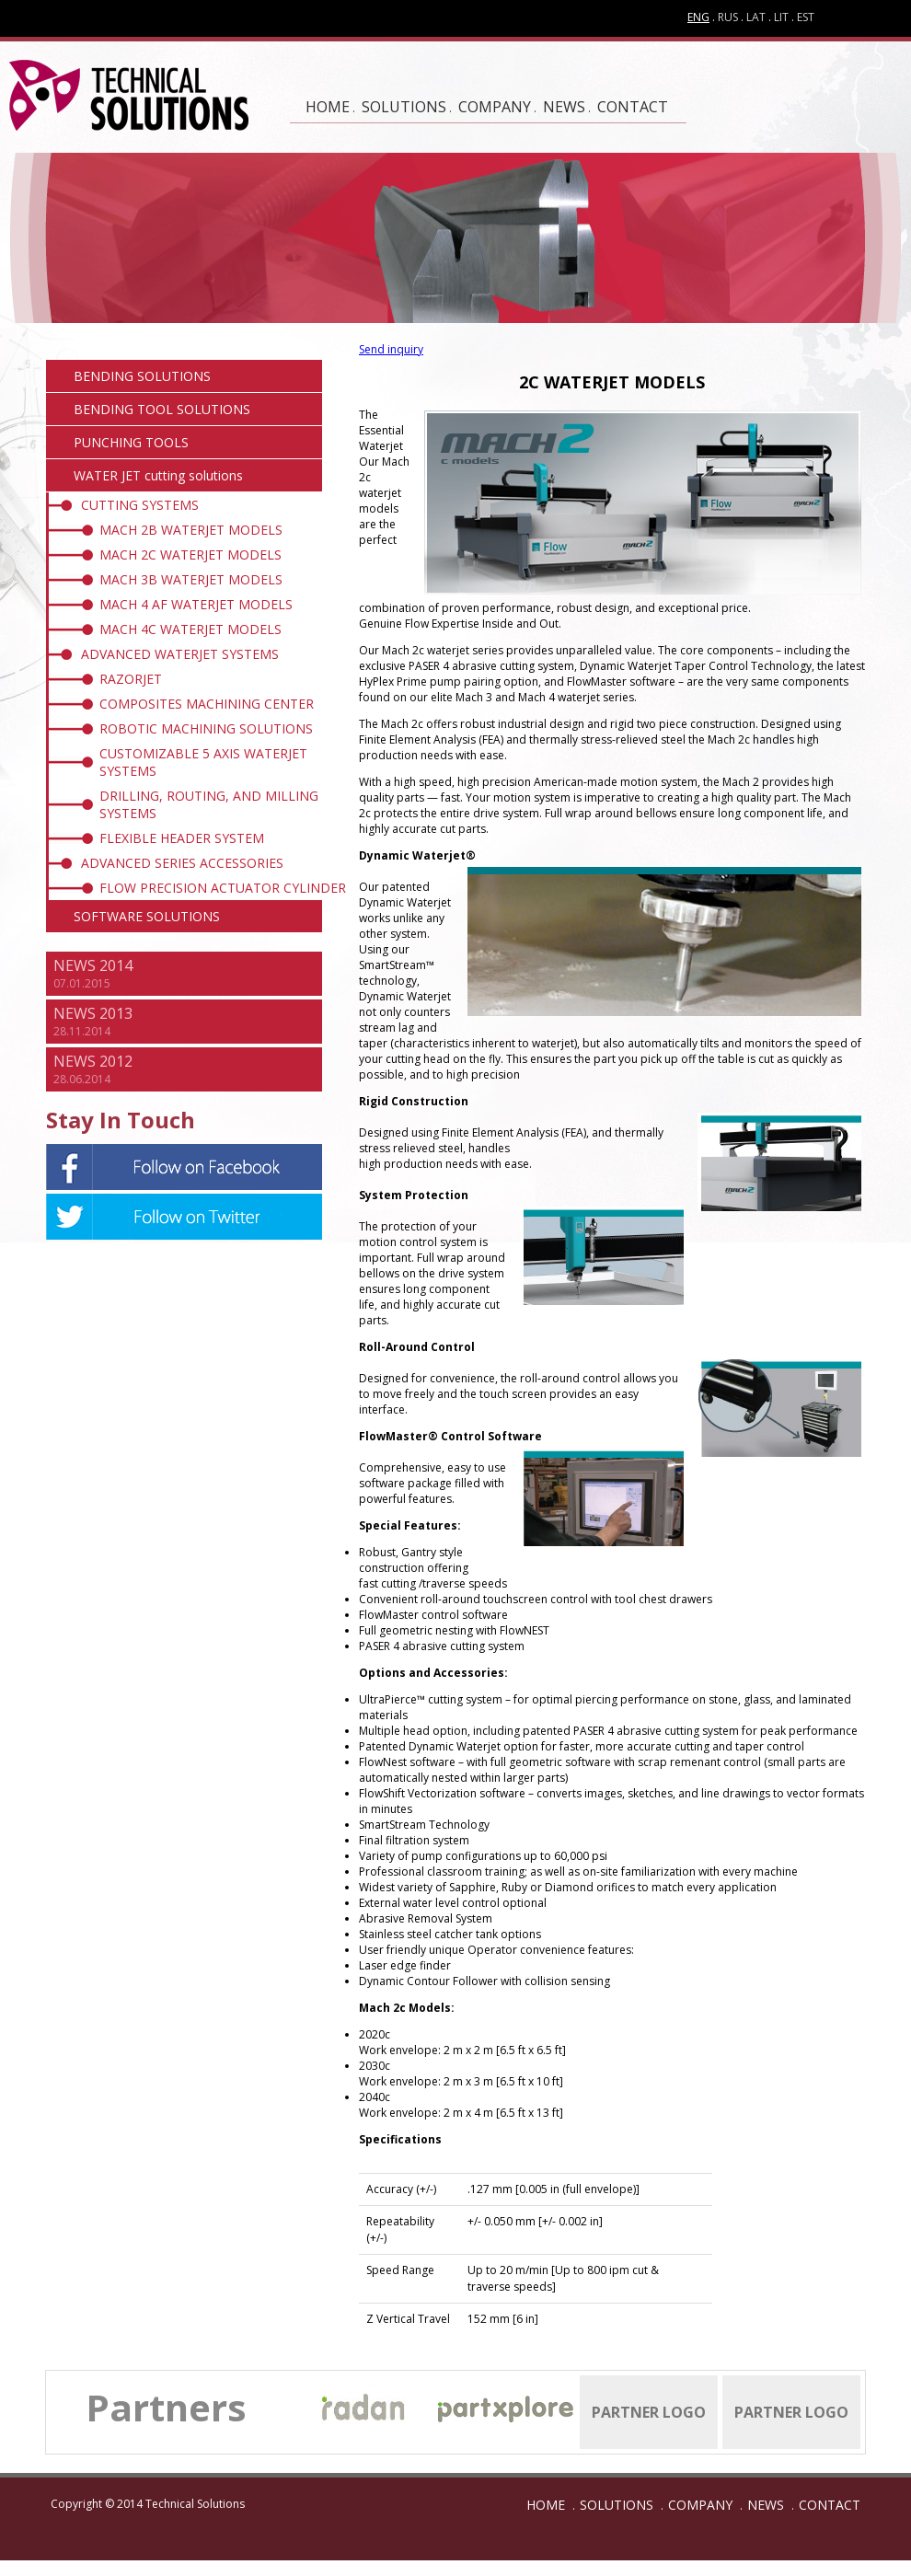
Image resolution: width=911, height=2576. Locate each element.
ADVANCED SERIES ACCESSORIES (182, 863)
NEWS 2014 (93, 965)
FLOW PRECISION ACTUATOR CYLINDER (222, 887)
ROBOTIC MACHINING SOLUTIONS (206, 728)
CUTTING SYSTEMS (140, 505)
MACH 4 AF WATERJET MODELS (196, 604)
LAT (756, 17)
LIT (781, 17)
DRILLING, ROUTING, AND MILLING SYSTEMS (208, 804)
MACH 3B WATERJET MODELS (191, 579)
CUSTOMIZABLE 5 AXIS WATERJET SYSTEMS (203, 762)
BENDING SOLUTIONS (142, 376)
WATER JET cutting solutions (158, 475)
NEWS (564, 107)
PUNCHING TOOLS (131, 442)
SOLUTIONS (404, 107)
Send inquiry (391, 349)
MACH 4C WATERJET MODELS (190, 629)
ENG (698, 17)
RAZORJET (130, 678)
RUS (728, 17)
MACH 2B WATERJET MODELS (191, 529)
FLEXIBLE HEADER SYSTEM (181, 838)
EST (805, 17)
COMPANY (494, 107)
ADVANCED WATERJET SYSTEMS (180, 654)
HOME (328, 107)
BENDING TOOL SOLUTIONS (162, 409)
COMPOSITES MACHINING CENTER (206, 703)
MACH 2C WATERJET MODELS (190, 554)
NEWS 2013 (93, 1013)
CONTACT (632, 107)
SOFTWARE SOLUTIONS (147, 916)
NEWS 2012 (93, 1061)
